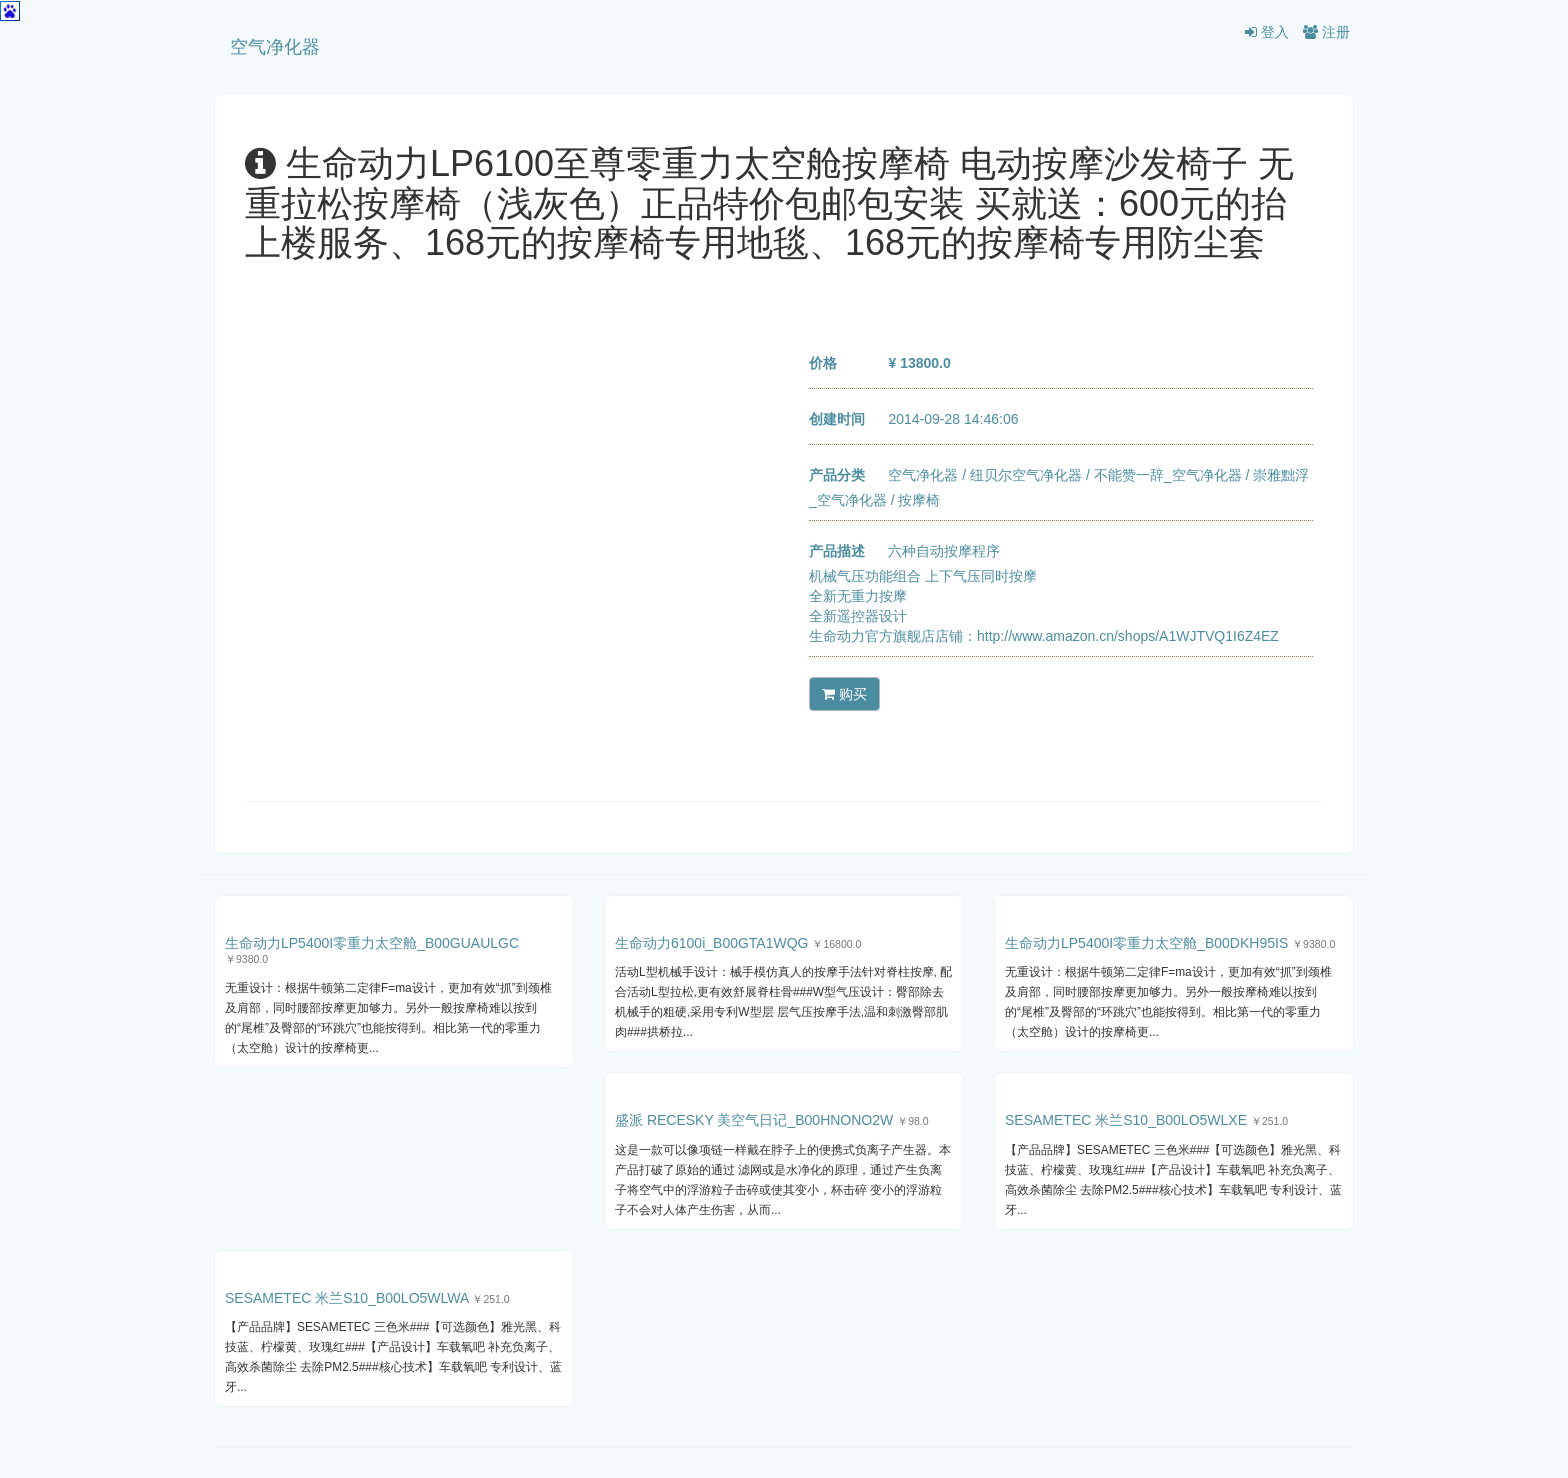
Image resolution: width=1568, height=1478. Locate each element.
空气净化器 (275, 47)
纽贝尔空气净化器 (1026, 475)
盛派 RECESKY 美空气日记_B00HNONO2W (754, 1120)
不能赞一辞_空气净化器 (1168, 475)
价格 (823, 363)
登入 (1267, 32)
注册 (1326, 32)
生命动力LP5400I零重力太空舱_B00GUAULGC (372, 943)
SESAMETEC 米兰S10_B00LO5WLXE (1126, 1120)
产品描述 (837, 551)
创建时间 (837, 419)
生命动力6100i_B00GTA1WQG (711, 943)
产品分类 (837, 475)
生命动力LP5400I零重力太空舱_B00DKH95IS (1146, 943)
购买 (844, 694)
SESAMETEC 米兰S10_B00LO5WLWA (347, 1298)
